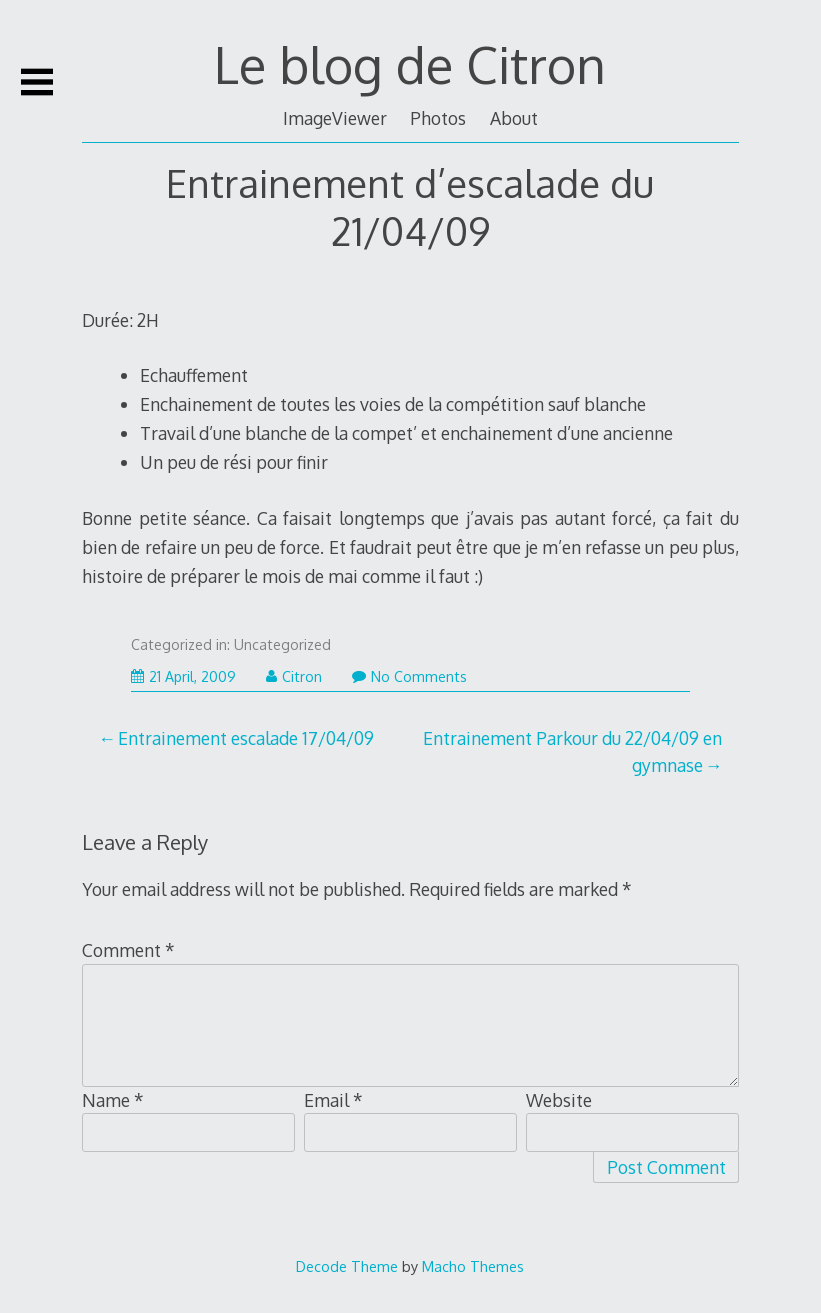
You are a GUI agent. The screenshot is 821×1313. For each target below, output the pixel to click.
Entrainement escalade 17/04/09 (246, 738)
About (514, 118)
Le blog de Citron (410, 64)
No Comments (409, 676)
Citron (294, 676)
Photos (438, 118)
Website (559, 1100)
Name (113, 1100)
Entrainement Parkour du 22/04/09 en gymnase (572, 751)
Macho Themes (473, 1266)
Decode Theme (347, 1266)
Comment (128, 950)
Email (333, 1100)
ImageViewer (335, 118)
